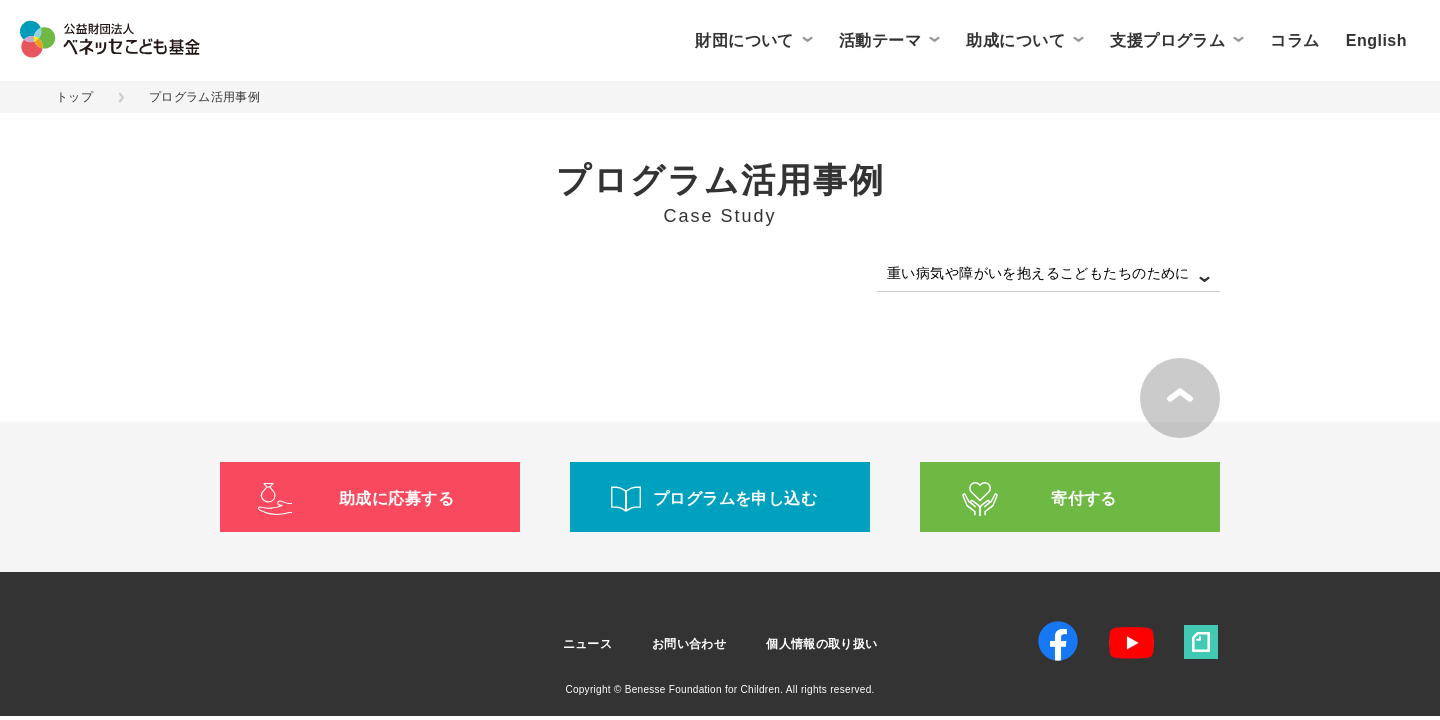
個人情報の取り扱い (821, 644)
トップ (74, 97)
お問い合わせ (689, 644)
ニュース (587, 644)
